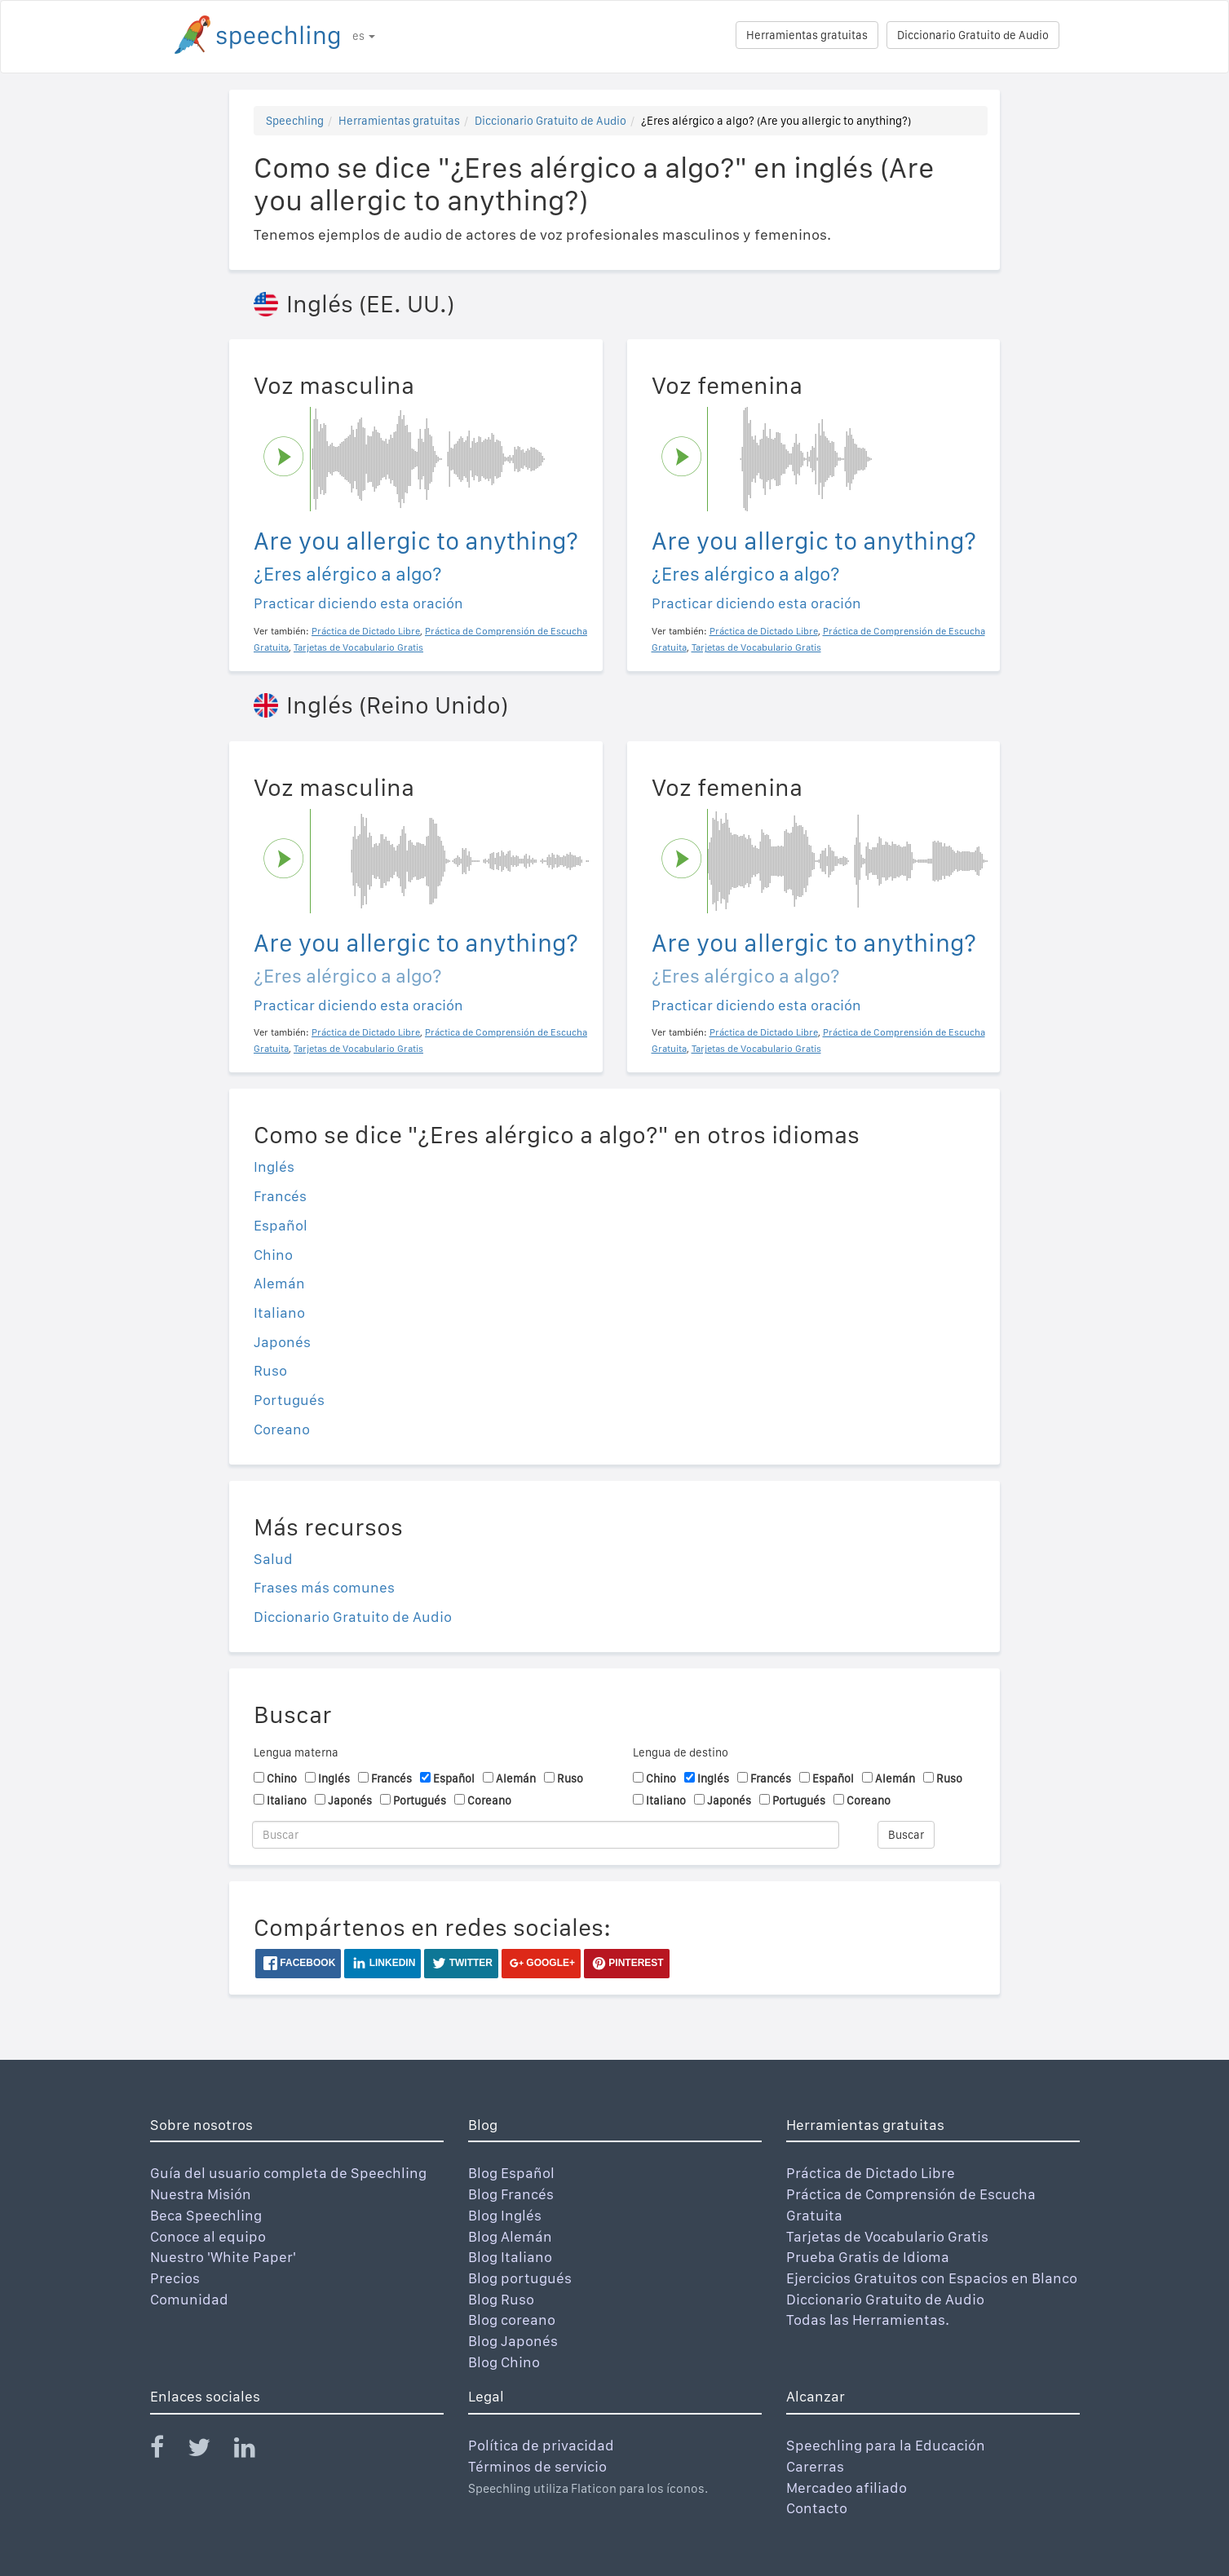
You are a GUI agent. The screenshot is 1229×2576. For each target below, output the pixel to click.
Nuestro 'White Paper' (223, 2256)
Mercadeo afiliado (846, 2487)
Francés (280, 1195)
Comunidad (189, 2299)
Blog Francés (511, 2194)
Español (280, 1225)
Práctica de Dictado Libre (870, 2172)
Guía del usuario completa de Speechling (288, 2172)
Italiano (279, 1312)
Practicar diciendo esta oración (358, 603)
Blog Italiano (510, 2256)
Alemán (279, 1283)
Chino (273, 1254)
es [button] (363, 35)
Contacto (816, 2507)
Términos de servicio (537, 2466)
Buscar (906, 1834)
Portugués (289, 1399)
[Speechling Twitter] (209, 2450)
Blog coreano (511, 2319)
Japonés (282, 1341)
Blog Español (511, 2172)
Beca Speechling (206, 2215)
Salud (273, 1558)
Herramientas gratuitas (807, 35)
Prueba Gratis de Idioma (867, 2256)
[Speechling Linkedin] (255, 2450)
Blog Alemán (510, 2236)
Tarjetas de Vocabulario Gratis (887, 2236)
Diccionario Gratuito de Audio (973, 35)
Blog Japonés (513, 2340)
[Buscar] (545, 1835)
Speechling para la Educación (885, 2445)
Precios (175, 2278)
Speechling (295, 120)
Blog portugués (520, 2278)
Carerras (815, 2466)
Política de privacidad (541, 2445)
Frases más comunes (324, 1587)
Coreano (282, 1429)
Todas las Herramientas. (867, 2319)
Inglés (274, 1166)
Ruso (270, 1370)
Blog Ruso (501, 2299)
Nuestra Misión (200, 2194)
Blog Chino (504, 2362)
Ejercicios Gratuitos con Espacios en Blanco (931, 2278)
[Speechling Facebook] (167, 2450)
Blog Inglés (505, 2215)
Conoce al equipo (208, 2236)
